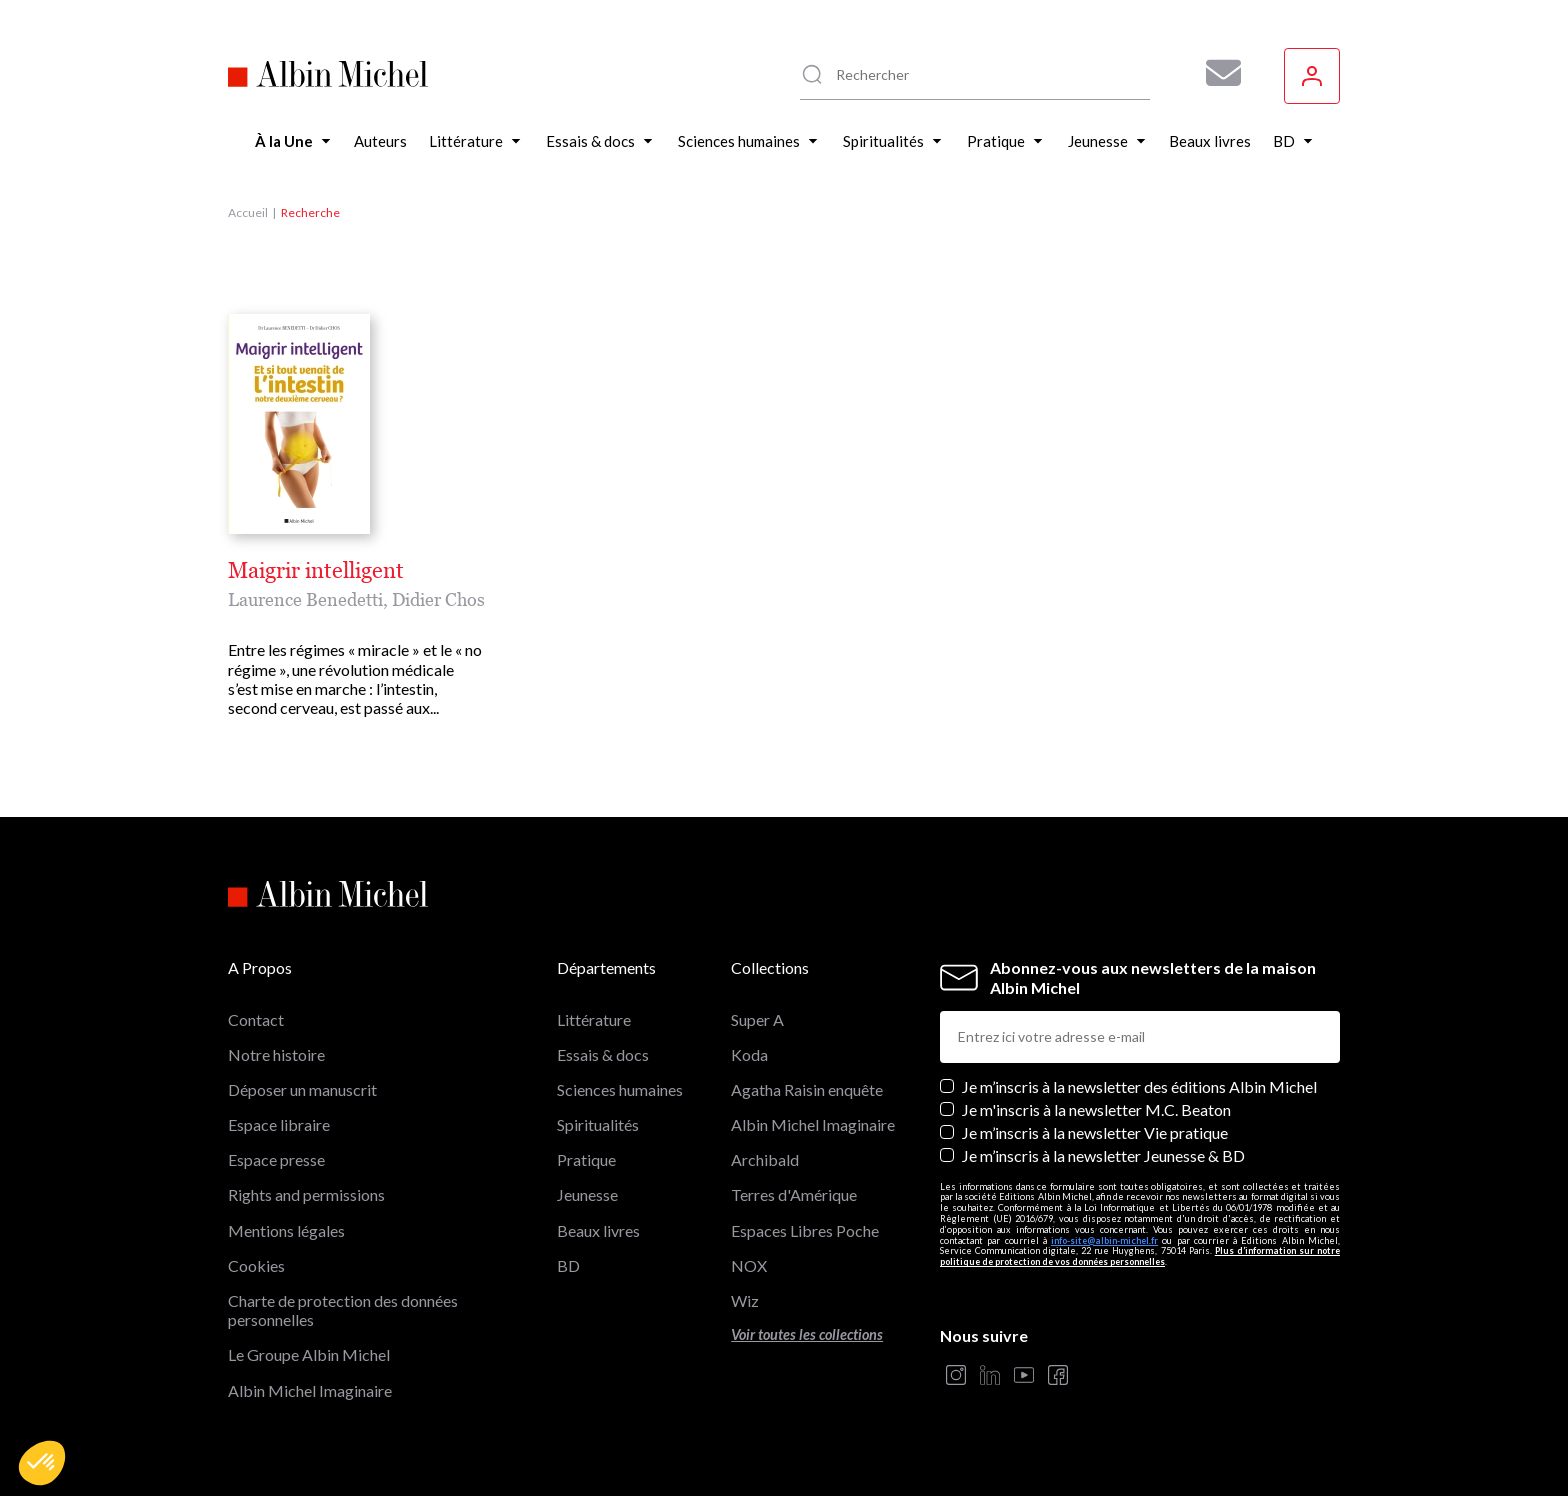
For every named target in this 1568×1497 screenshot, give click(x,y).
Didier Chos (438, 599)
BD (568, 1265)
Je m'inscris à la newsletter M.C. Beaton (1096, 1109)
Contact (256, 1019)
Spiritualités (598, 1124)
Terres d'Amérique (794, 1194)
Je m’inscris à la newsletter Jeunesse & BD (1103, 1155)
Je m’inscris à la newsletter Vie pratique (1095, 1132)
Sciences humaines (620, 1089)
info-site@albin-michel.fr (1104, 1240)
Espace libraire (279, 1124)
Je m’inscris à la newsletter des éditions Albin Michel (1139, 1086)
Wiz (745, 1300)
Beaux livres (598, 1230)
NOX (749, 1265)
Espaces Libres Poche (805, 1230)
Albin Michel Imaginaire (310, 1390)
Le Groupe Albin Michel (309, 1354)
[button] (42, 1463)
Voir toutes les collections (807, 1334)
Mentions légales (286, 1230)
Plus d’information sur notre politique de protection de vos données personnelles (1140, 1256)
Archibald (765, 1159)
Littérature (594, 1019)
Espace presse (276, 1159)
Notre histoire (276, 1054)
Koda (749, 1054)
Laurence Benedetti (305, 599)
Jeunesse (587, 1194)
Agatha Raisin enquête (807, 1089)
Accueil (248, 212)
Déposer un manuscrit (302, 1089)
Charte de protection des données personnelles (343, 1310)
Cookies (256, 1265)
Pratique (586, 1159)
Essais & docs (603, 1054)
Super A (757, 1019)
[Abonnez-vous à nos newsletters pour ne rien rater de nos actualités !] (1216, 73)
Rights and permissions (306, 1194)
